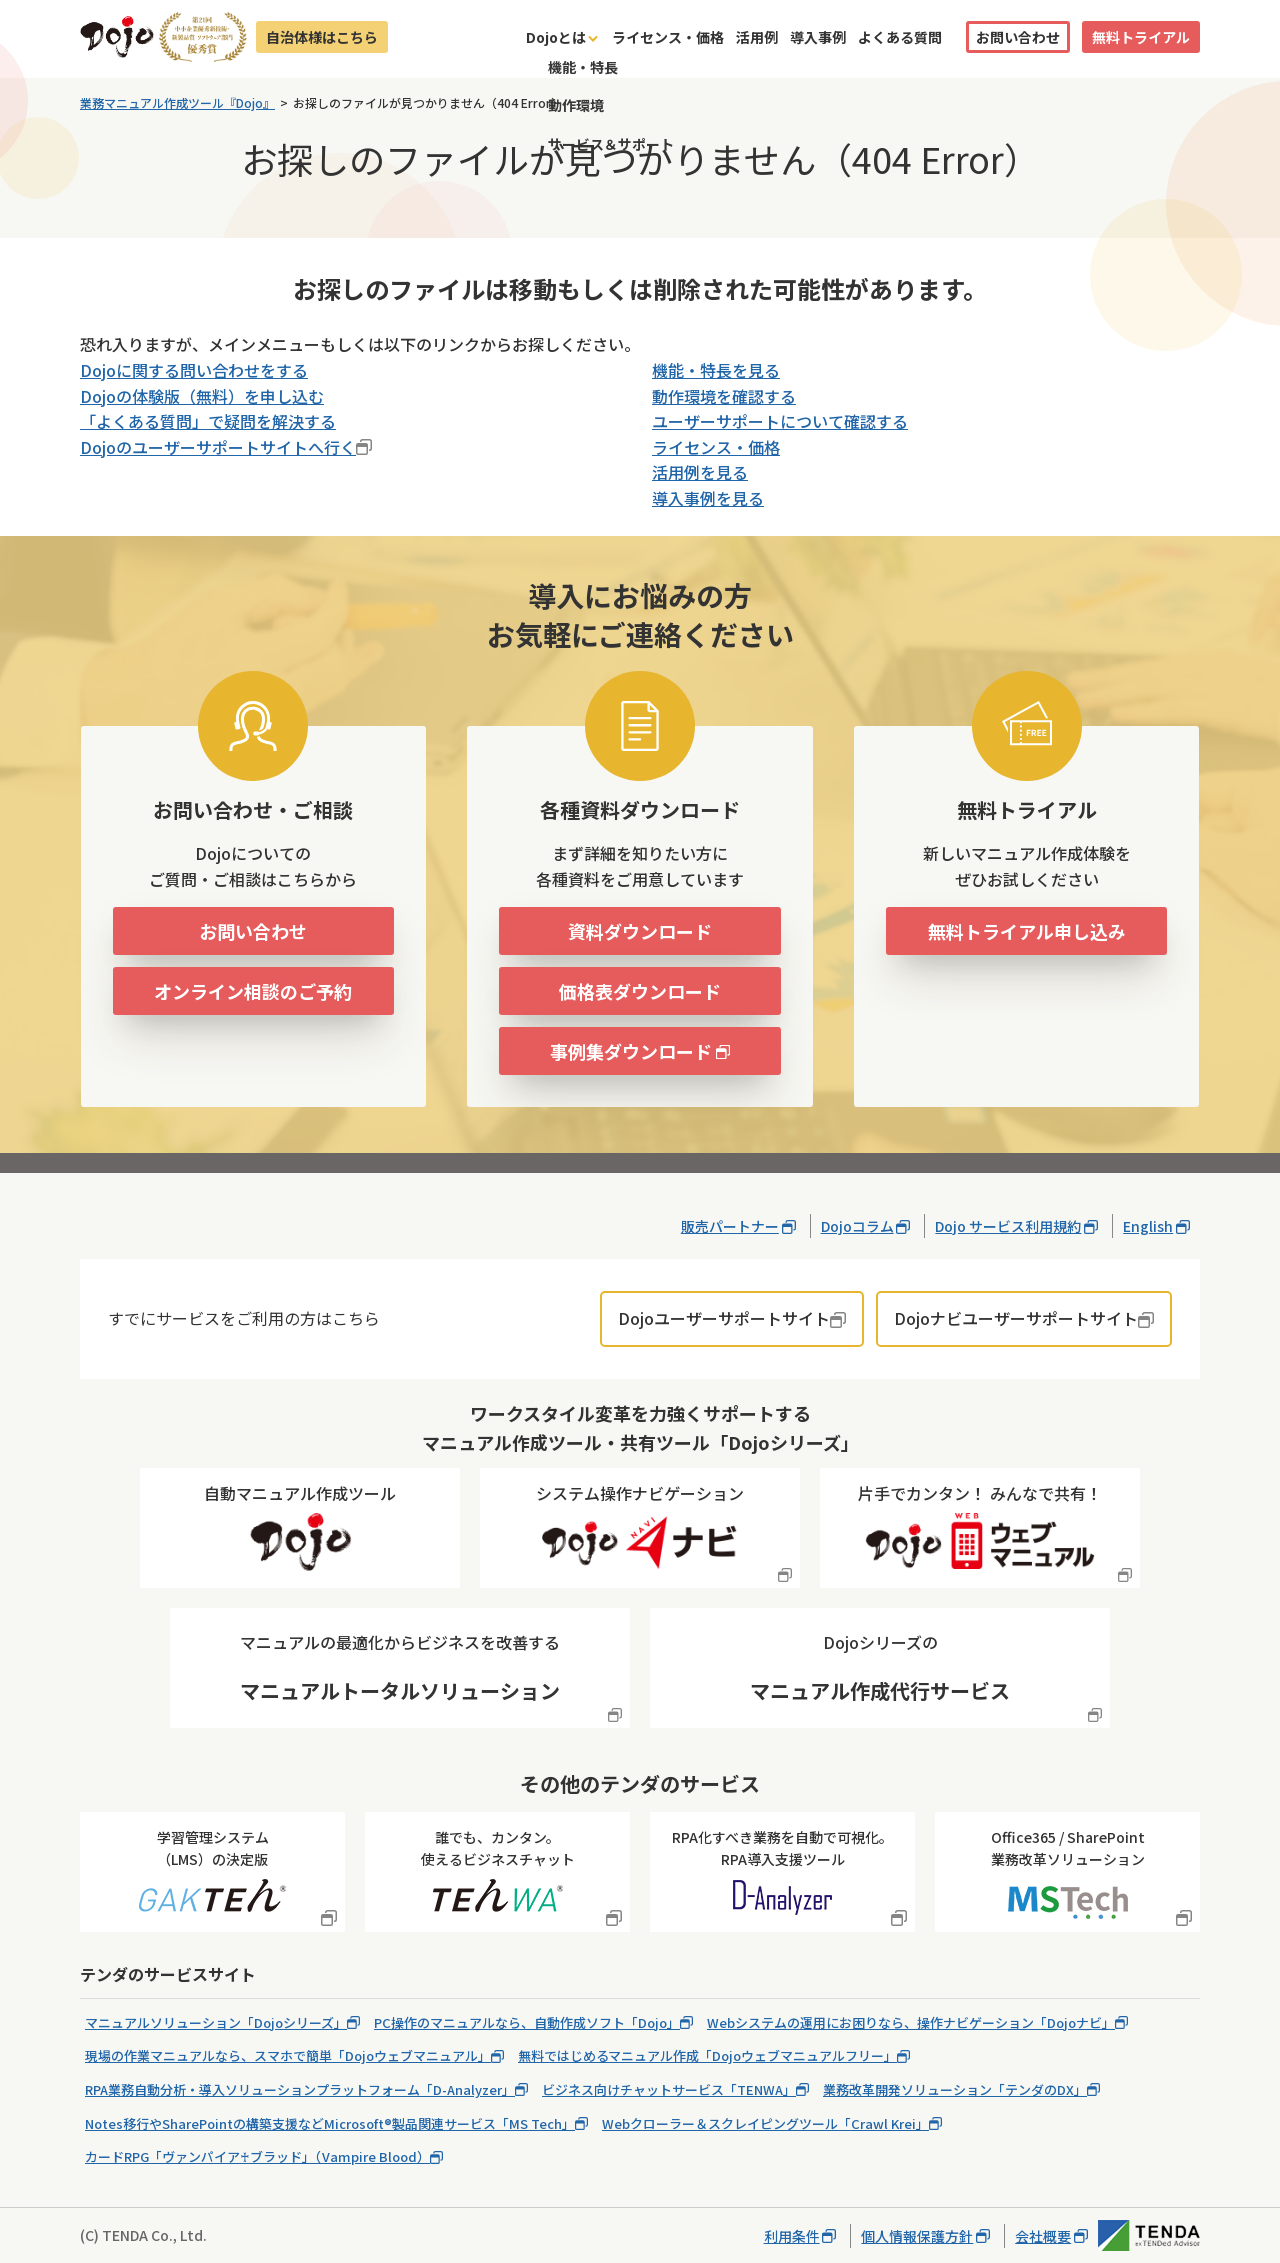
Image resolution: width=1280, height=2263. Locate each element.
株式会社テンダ (1149, 2235)
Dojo (117, 37)
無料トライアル (1141, 37)
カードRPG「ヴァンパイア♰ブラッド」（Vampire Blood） (257, 2156)
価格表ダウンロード (640, 991)
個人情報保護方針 (917, 2236)
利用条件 (792, 2236)
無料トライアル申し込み (1027, 931)
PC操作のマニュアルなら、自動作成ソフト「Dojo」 (527, 2022)
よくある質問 (900, 37)
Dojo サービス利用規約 (1008, 1226)
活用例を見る (700, 472)
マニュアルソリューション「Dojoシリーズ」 (216, 2022)
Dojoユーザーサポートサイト (724, 1318)
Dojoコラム (857, 1226)
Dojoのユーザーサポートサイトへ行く (218, 447)
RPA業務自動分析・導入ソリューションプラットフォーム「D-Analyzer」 (300, 2089)
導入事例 (818, 37)
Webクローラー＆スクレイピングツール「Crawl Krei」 (765, 2123)
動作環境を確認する (724, 396)
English (1148, 1226)
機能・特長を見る (716, 370)
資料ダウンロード (640, 931)
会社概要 (1043, 2236)
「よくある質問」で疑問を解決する (208, 421)
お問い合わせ (1018, 37)
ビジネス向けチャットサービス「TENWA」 (669, 2089)
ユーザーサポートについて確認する (780, 421)
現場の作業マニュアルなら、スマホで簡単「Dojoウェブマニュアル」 (288, 2055)
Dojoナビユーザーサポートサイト (1016, 1318)
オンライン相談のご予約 (253, 991)
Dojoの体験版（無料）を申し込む (202, 396)
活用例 (757, 37)
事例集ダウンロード (631, 1051)
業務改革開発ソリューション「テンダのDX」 (955, 2089)
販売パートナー (730, 1226)
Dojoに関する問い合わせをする (194, 370)
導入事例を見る (708, 498)
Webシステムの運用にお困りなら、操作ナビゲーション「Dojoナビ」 (911, 2022)
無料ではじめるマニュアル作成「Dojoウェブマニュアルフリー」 (707, 2055)
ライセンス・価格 (668, 37)
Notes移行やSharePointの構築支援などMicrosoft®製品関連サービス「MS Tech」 (330, 2123)
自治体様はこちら (322, 37)
